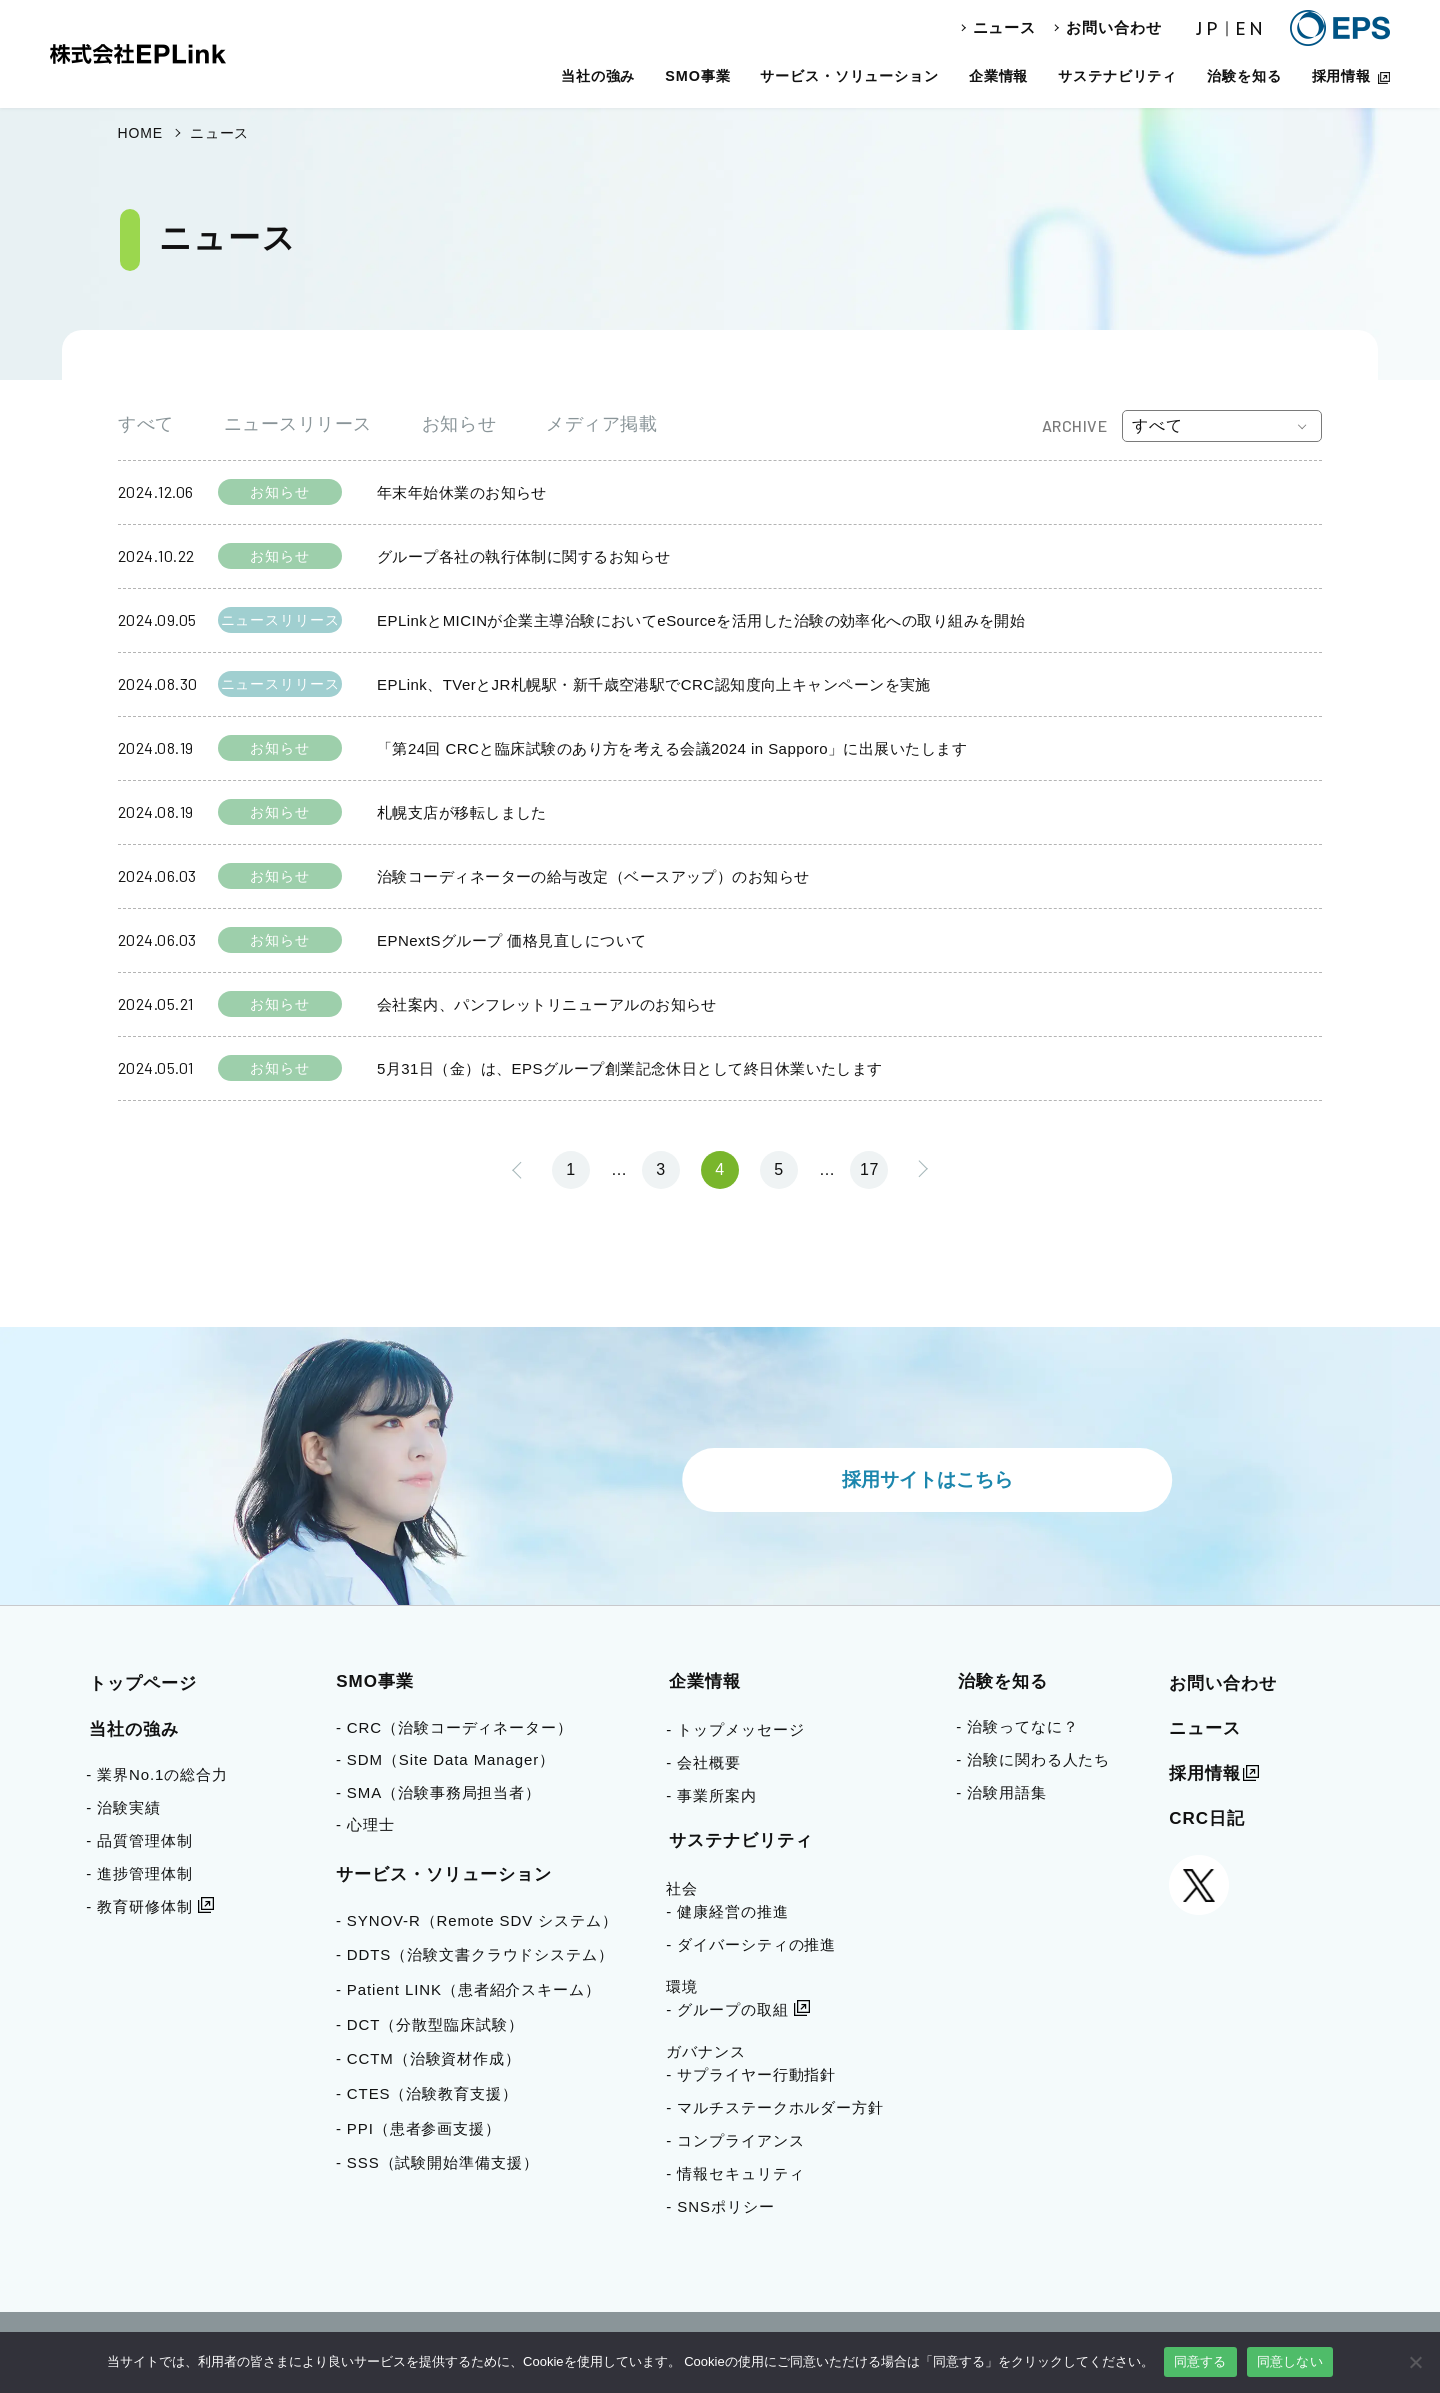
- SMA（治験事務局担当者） (445, 1792)
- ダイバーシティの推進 (751, 1944)
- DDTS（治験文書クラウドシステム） (482, 1954)
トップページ (143, 1683)
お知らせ (459, 424)
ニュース (1005, 27)
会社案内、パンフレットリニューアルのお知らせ (547, 1004)
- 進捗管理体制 (139, 1873)
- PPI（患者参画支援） (425, 2128)
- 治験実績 (123, 1807)
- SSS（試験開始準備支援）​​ (444, 2162)
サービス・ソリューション (849, 76)
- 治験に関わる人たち (1033, 1759)
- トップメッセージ (735, 1729)
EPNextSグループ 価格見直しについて (511, 940)
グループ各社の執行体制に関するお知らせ (524, 556)
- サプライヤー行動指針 (751, 2074)
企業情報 (998, 76)
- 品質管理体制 (139, 1840)
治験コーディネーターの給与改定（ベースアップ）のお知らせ (593, 876)
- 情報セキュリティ (735, 2173)
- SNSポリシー (720, 2206)
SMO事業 (697, 76)
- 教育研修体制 (139, 1906)
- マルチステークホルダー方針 (775, 2107)
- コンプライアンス (735, 2140)
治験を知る (1244, 76)
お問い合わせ (1113, 27)
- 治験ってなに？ (1017, 1726)
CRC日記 (1207, 1818)
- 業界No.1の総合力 (157, 1774)
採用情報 (1341, 76)
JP (1209, 29)
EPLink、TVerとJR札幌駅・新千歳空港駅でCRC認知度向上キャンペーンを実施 (654, 684)
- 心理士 (372, 1824)
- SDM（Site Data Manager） (452, 1759)
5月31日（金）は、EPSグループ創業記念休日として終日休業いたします (630, 1068)
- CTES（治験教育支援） (434, 2093)
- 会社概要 (703, 1762)
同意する (1200, 2361)
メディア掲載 (601, 424)
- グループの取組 (727, 2009)
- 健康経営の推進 (727, 1911)
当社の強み (598, 76)
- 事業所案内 (711, 1795)
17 (869, 1169)
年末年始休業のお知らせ (462, 492)
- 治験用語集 (1001, 1792)
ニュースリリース (298, 424)
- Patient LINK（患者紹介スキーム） (475, 1989)
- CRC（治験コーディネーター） (461, 1727)
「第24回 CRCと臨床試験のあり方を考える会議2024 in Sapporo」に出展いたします (672, 748)
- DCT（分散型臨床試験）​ (437, 2024)
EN (1251, 29)
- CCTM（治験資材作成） (435, 2058)
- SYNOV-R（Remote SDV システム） (484, 1920)
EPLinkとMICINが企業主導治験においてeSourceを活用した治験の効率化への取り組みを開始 (701, 620)
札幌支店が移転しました (462, 812)
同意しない (1290, 2361)
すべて (146, 424)
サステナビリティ (1117, 76)
